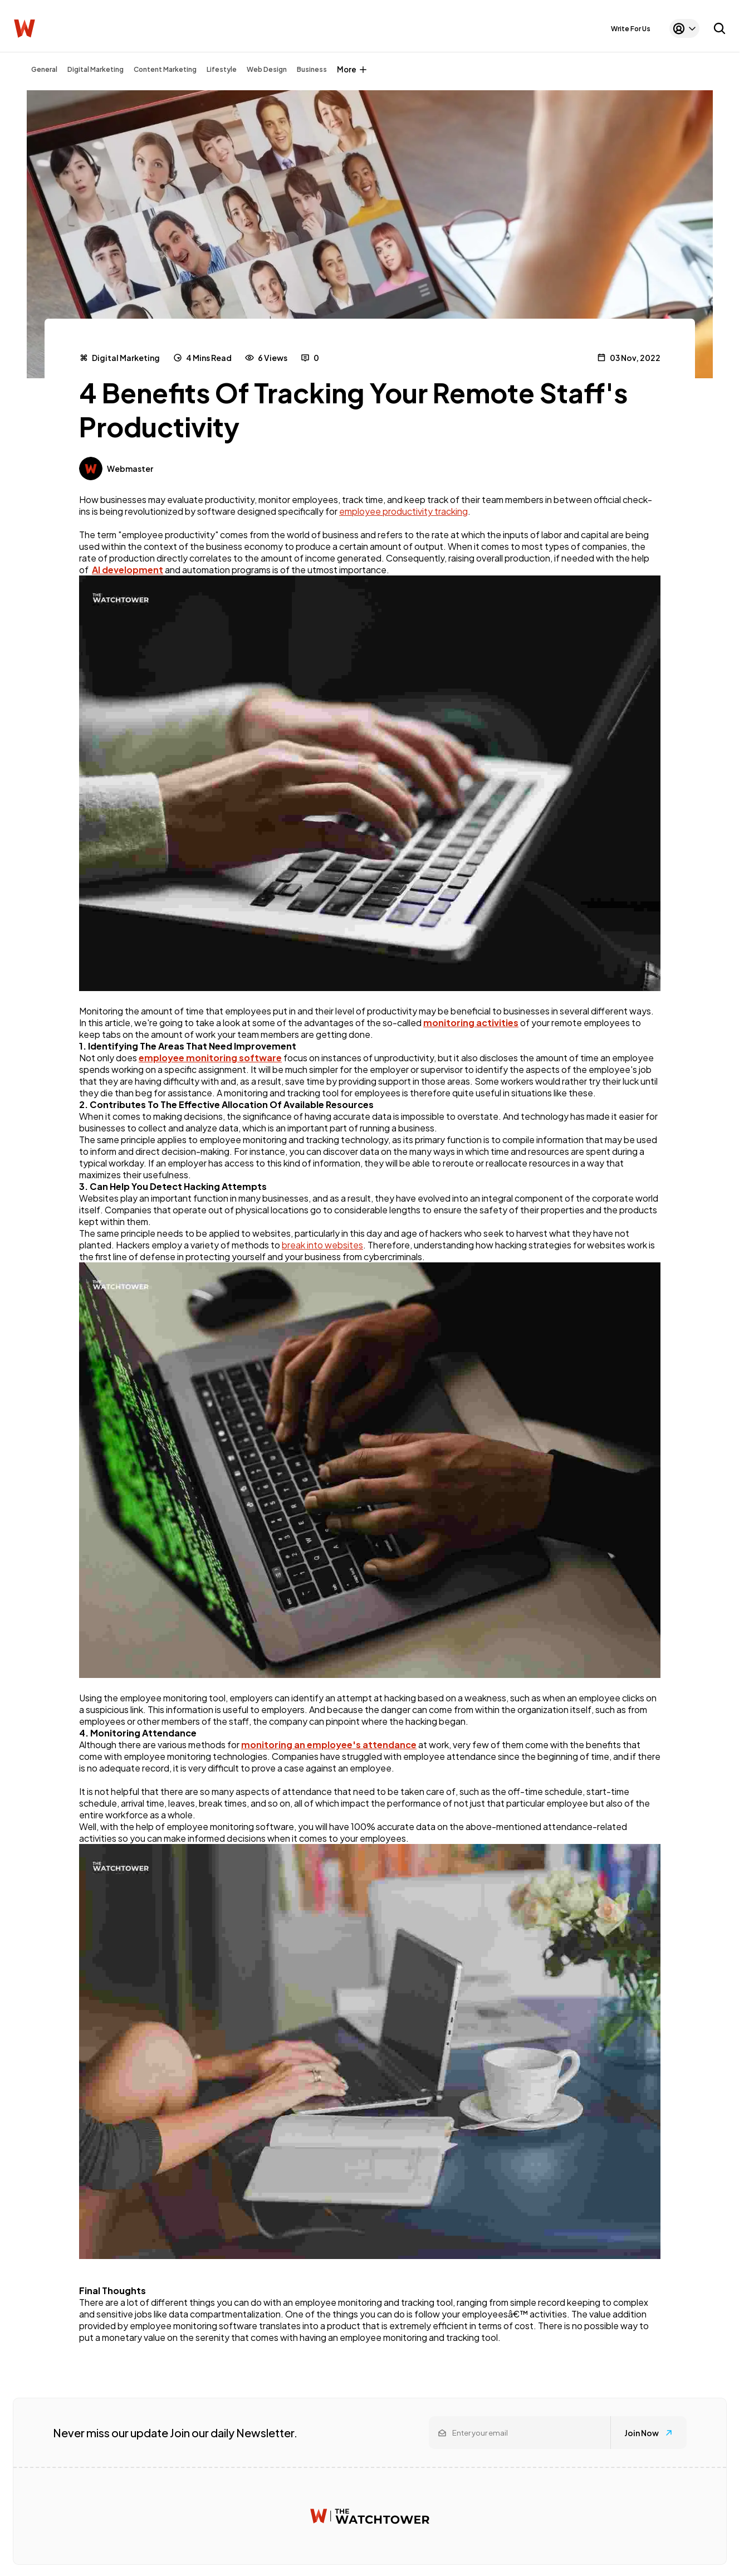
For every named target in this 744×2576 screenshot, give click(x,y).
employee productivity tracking (403, 511)
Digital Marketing (95, 69)
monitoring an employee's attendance (329, 1744)
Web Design (267, 69)
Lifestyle (222, 69)
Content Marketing (165, 69)
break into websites (322, 1245)
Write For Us (630, 29)
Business (312, 69)
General (44, 69)
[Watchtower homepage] (370, 2516)
